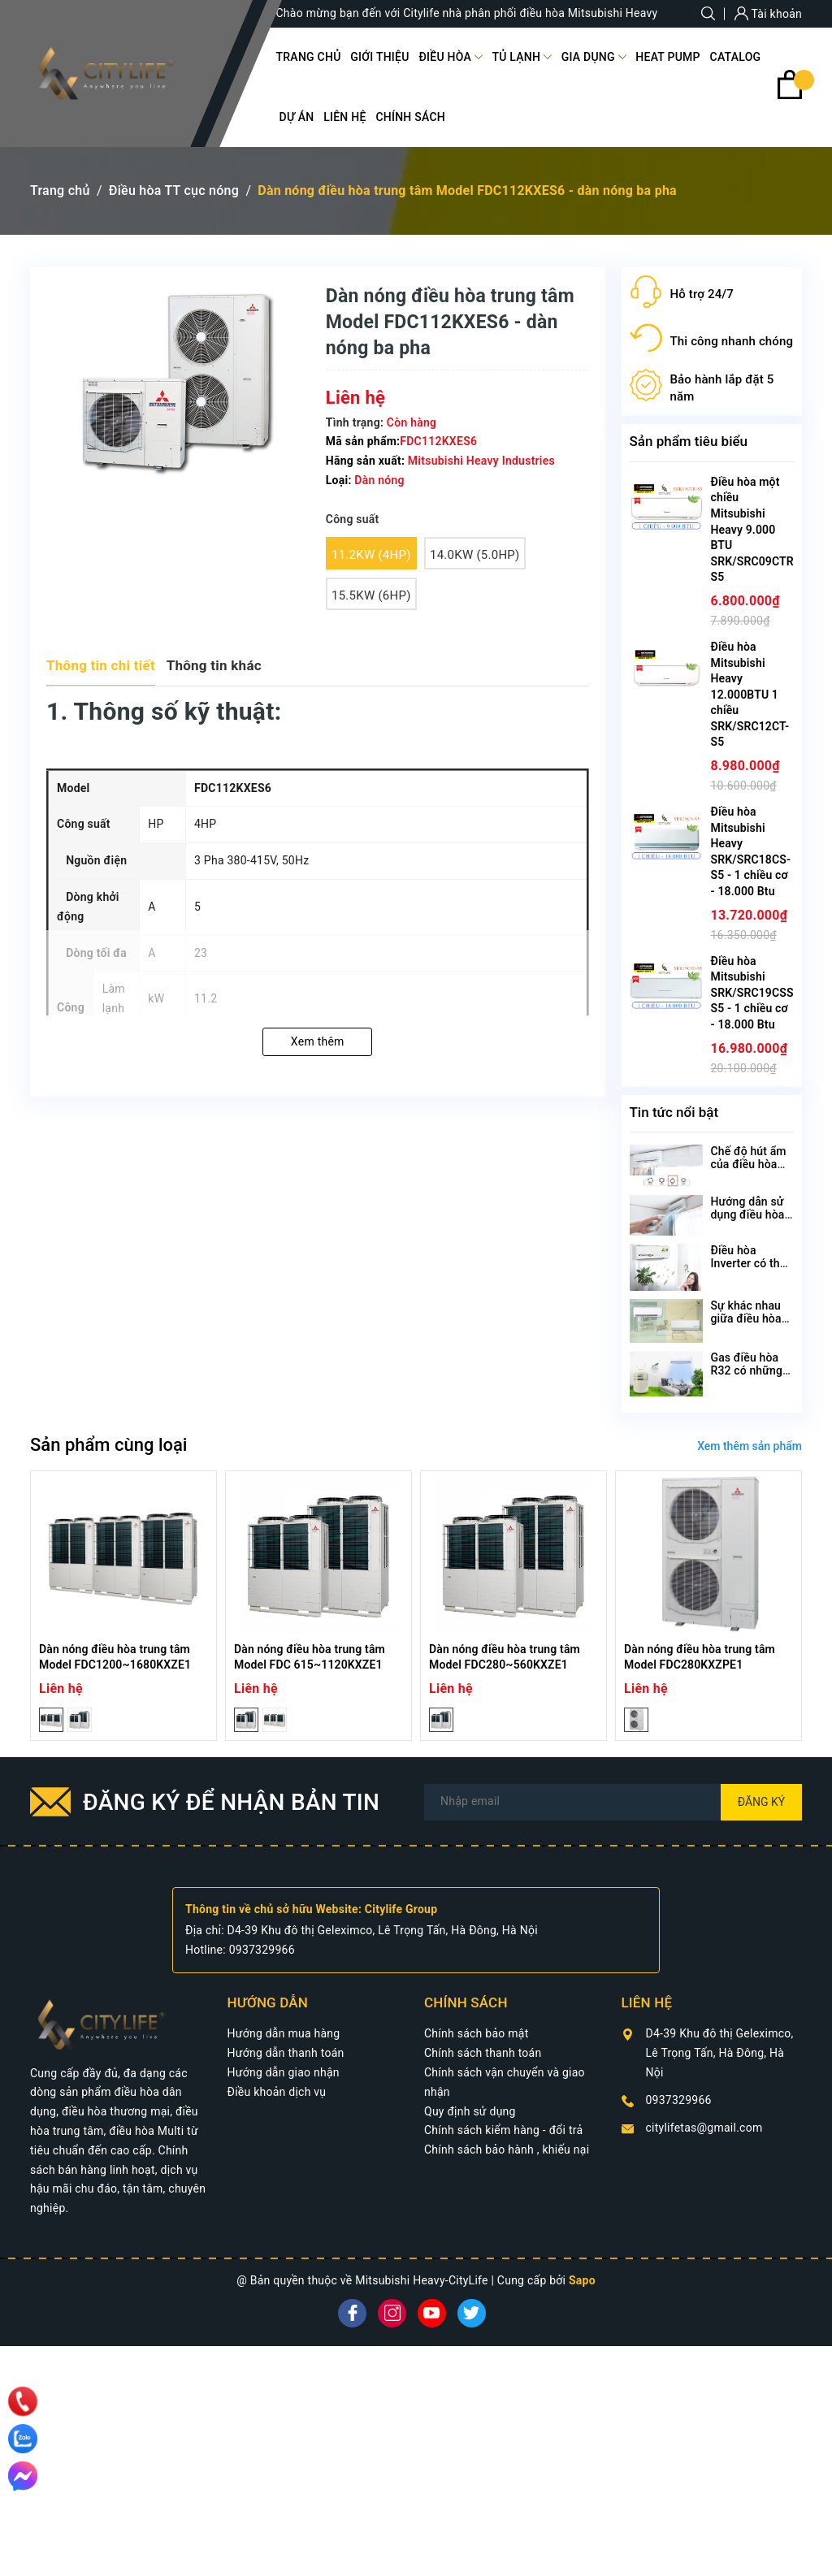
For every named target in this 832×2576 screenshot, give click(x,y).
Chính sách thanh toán (482, 2052)
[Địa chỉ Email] (613, 1802)
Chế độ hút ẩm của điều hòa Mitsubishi (748, 1164)
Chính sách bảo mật (476, 2033)
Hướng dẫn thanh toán (286, 2052)
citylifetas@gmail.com (704, 2127)
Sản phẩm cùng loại (108, 1445)
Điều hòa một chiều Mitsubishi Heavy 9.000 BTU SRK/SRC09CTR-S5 (755, 529)
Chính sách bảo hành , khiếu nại (506, 2149)
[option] (123, 1605)
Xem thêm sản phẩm (749, 1446)
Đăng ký (762, 1801)
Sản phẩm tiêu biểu (689, 441)
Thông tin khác (214, 665)
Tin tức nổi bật (674, 1112)
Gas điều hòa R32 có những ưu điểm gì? (747, 1370)
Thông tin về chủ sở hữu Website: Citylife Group (311, 1909)
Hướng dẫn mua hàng (284, 2033)
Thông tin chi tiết (100, 665)
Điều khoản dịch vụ (277, 2091)
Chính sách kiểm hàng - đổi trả (503, 2130)
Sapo (582, 2280)
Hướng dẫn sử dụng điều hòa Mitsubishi (748, 1214)
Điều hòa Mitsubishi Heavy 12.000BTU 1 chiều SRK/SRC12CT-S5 (750, 694)
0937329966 (262, 1949)
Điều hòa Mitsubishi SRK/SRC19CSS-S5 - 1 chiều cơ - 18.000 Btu (754, 993)
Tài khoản (768, 13)
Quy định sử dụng (470, 2111)
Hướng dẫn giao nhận (284, 2072)
